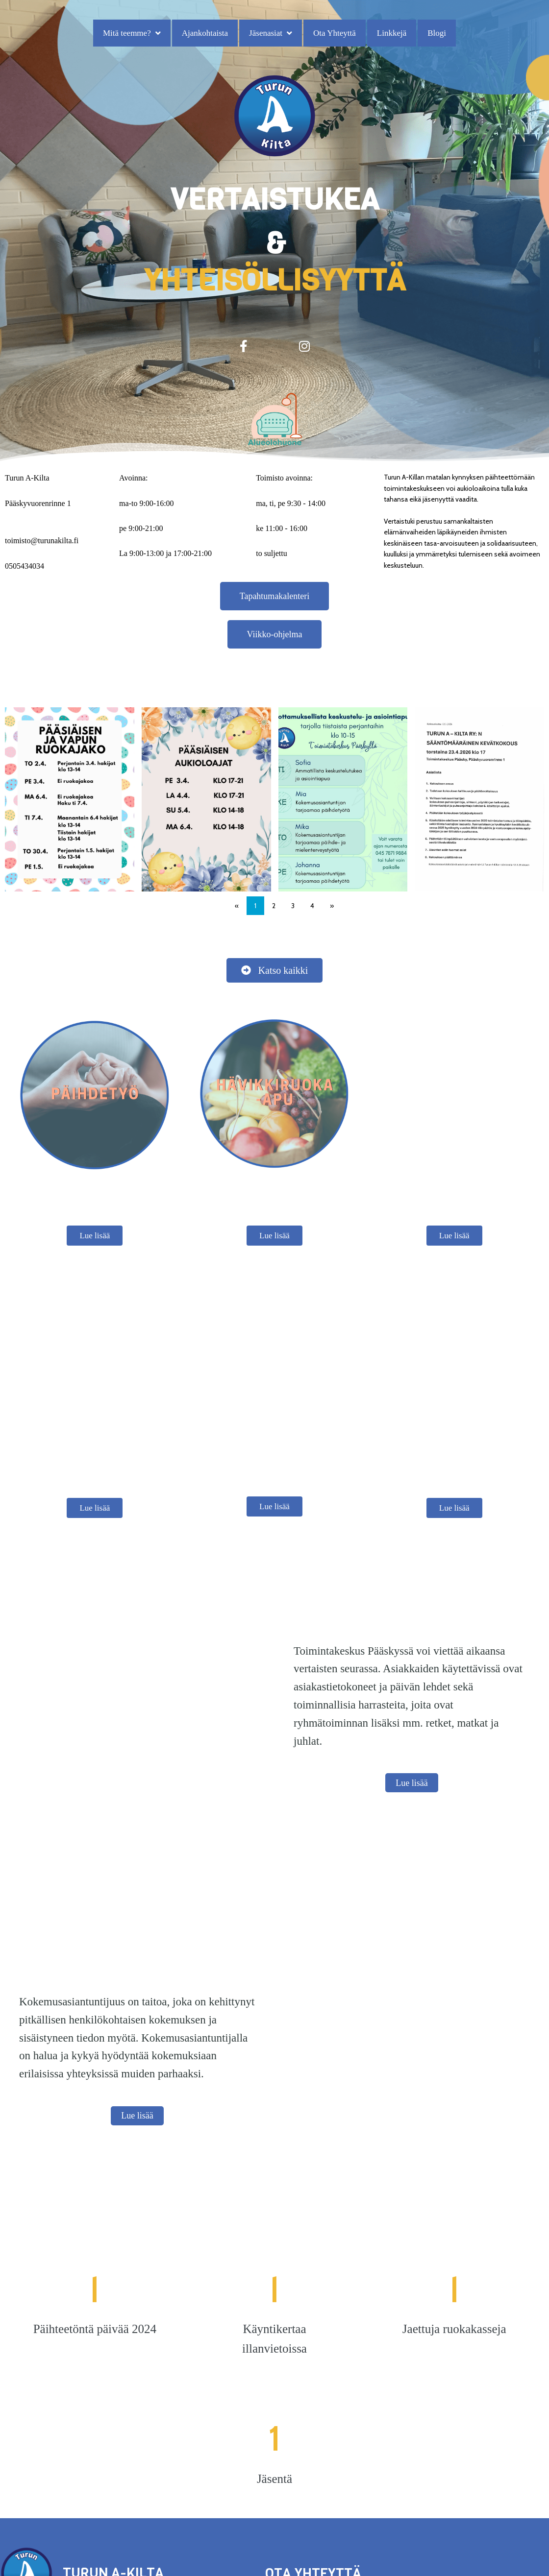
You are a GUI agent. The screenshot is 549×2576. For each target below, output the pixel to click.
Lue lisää (94, 1197)
